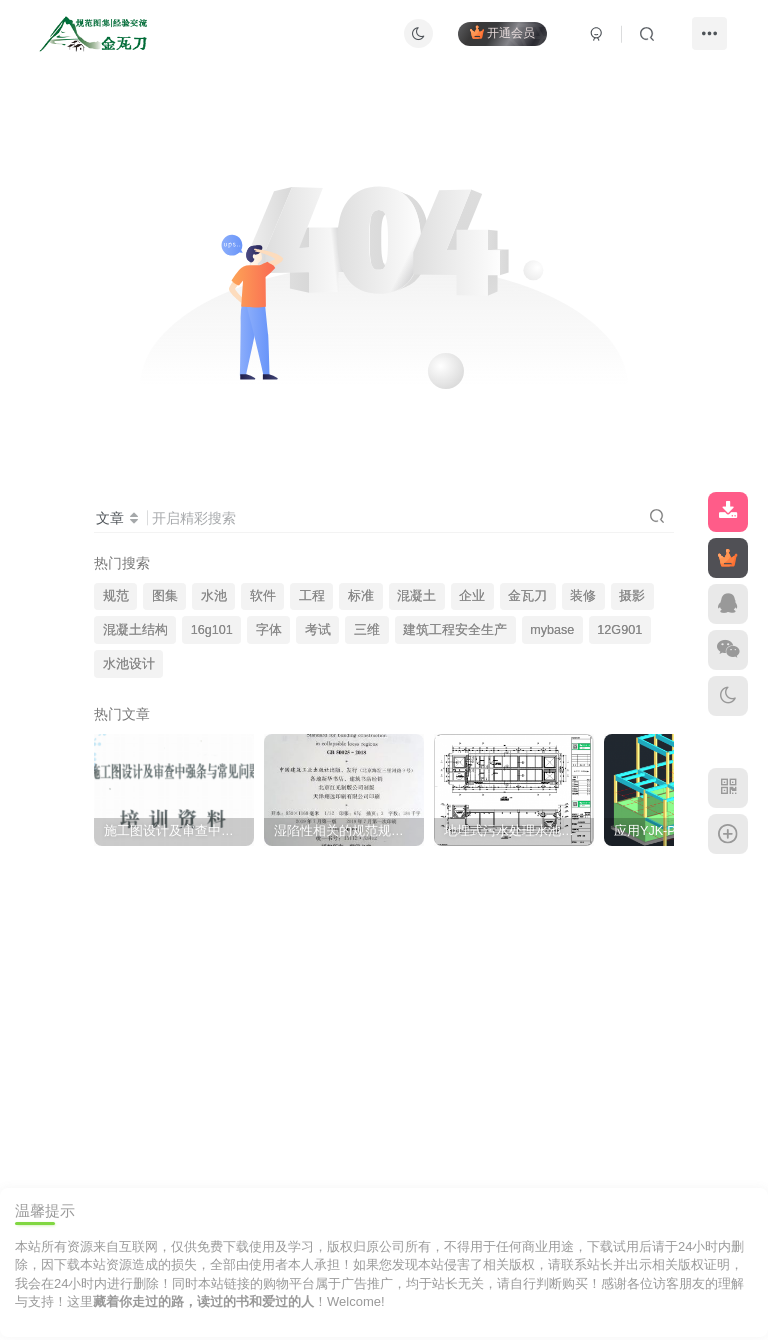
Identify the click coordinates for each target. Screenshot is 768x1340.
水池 (214, 596)
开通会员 (502, 32)
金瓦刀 (527, 596)
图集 (165, 596)
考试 (318, 630)
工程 (312, 596)
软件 (263, 596)
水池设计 (129, 664)
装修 (583, 596)
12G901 (619, 630)
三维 (367, 630)
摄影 (632, 596)
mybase (552, 630)
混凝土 (416, 596)
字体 (269, 630)
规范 (116, 596)
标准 (361, 596)
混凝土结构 (135, 630)
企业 (472, 596)
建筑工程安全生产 (455, 630)
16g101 (212, 630)
